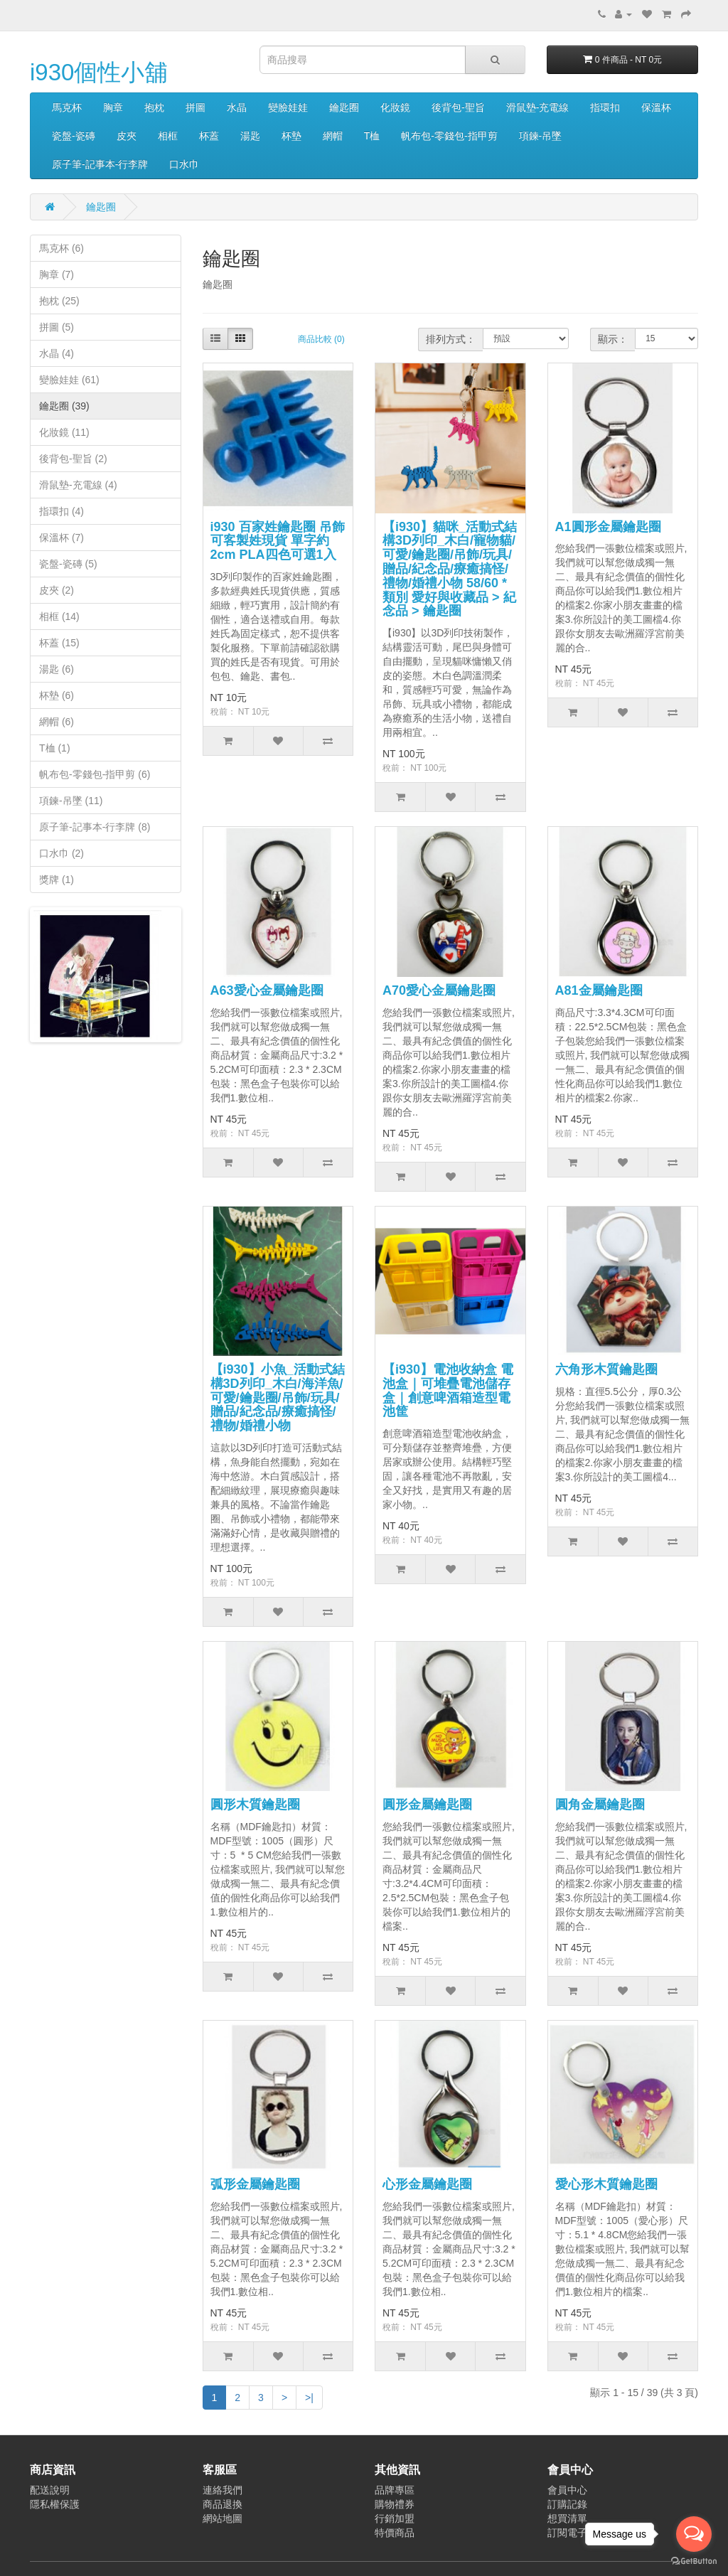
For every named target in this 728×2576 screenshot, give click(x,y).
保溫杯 (656, 107)
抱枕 (154, 107)
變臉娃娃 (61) (69, 379)
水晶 (237, 107)
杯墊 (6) (56, 695)
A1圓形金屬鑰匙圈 (608, 527)
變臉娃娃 (288, 107)
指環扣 (605, 107)
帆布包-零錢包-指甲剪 (449, 135)
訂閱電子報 (572, 2532)
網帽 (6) (56, 721)
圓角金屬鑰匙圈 (600, 1804)
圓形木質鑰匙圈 (255, 1804)
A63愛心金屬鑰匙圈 (266, 990)
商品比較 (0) (321, 339)
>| (309, 2397)
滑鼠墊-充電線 (537, 107)
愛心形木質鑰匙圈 (606, 2184)
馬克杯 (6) (61, 248)
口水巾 (184, 164)
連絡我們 (222, 2490)
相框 (168, 135)
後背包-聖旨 (458, 107)
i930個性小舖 (99, 72)
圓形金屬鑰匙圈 (427, 1804)
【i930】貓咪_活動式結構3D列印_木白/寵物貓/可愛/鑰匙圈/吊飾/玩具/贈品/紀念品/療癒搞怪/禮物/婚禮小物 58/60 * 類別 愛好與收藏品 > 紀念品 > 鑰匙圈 (449, 569)
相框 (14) (59, 616)
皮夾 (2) (56, 590)
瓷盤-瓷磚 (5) (68, 564)
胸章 (113, 107)
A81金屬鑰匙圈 (599, 990)
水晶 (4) (56, 353)
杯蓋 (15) (59, 642)
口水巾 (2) (61, 853)
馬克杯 (67, 107)
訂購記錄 (567, 2504)
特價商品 (394, 2532)
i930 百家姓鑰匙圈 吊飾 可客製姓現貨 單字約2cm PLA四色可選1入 (277, 541)
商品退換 (222, 2504)
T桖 (372, 135)
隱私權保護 (55, 2504)
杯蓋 (209, 135)
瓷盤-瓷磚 (73, 135)
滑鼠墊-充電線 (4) (78, 485)
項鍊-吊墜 (540, 135)
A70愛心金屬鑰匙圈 (439, 990)
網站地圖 (222, 2518)
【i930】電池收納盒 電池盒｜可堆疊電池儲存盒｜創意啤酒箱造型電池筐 (447, 1390)
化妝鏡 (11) (64, 432)
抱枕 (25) (59, 300)
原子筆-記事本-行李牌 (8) (94, 827)
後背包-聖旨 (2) (73, 458)
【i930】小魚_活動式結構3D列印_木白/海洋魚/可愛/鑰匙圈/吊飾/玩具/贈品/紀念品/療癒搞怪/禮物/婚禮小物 (277, 1397)
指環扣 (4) (61, 511)
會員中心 (567, 2490)
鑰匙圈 (344, 107)
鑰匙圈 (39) (64, 406)
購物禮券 (394, 2504)
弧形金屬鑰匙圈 (255, 2184)
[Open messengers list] (694, 2534)
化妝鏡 (395, 107)
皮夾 (126, 135)
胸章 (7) (56, 274)
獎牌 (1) (56, 879)
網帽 (333, 135)
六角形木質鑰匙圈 (606, 1369)
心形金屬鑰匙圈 (427, 2184)
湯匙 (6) (56, 669)
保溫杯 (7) (61, 537)
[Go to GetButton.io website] (694, 2561)
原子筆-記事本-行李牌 (100, 164)
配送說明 (50, 2490)
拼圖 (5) (56, 327)
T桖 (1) (54, 748)
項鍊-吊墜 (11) (70, 800)
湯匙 (250, 135)
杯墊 (291, 135)
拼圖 (195, 107)
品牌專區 (394, 2490)
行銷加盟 (394, 2518)
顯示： (613, 339)
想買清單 (567, 2518)
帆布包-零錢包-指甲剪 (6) (94, 774)
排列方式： (451, 339)
